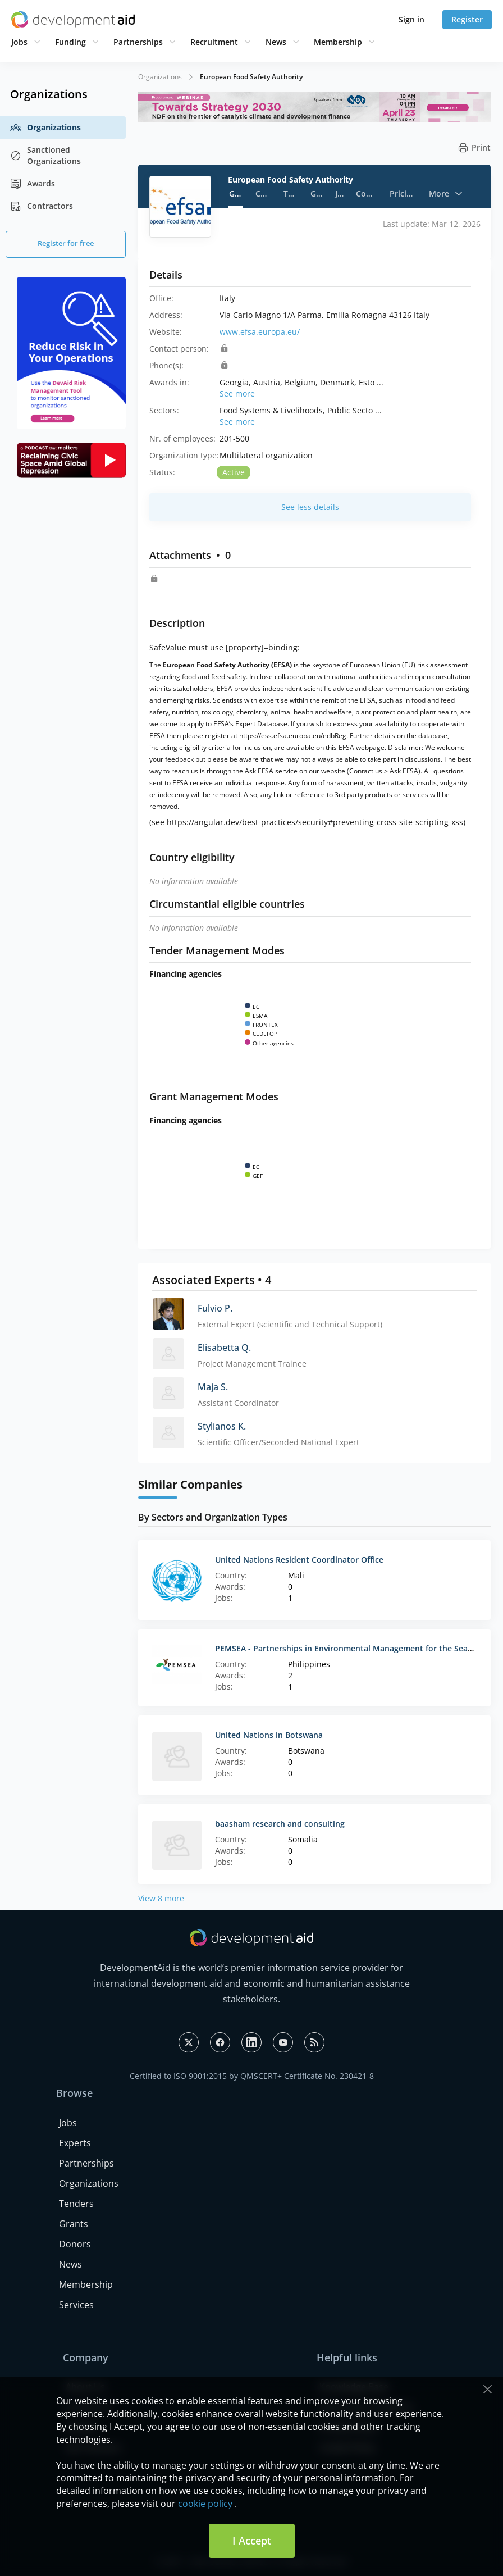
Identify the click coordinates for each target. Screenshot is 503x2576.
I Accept (251, 2540)
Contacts (263, 193)
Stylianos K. (222, 1426)
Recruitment (214, 42)
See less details (310, 507)
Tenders (290, 193)
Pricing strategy (403, 193)
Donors (75, 2244)
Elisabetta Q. (224, 1347)
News (276, 42)
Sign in (411, 19)
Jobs (19, 42)
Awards (32, 183)
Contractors (41, 206)
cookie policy (205, 2503)
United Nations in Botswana (269, 1735)
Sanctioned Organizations (45, 155)
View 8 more (161, 1898)
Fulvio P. (215, 1308)
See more (237, 393)
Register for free (66, 243)
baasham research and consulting (280, 1823)
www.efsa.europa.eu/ (260, 331)
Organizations (45, 127)
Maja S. (213, 1387)
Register (467, 19)
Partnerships (138, 42)
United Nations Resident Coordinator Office (299, 1559)
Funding (70, 42)
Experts (75, 2143)
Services (76, 2305)
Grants (316, 193)
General (236, 193)
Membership (338, 42)
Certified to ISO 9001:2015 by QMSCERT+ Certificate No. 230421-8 (252, 2075)
